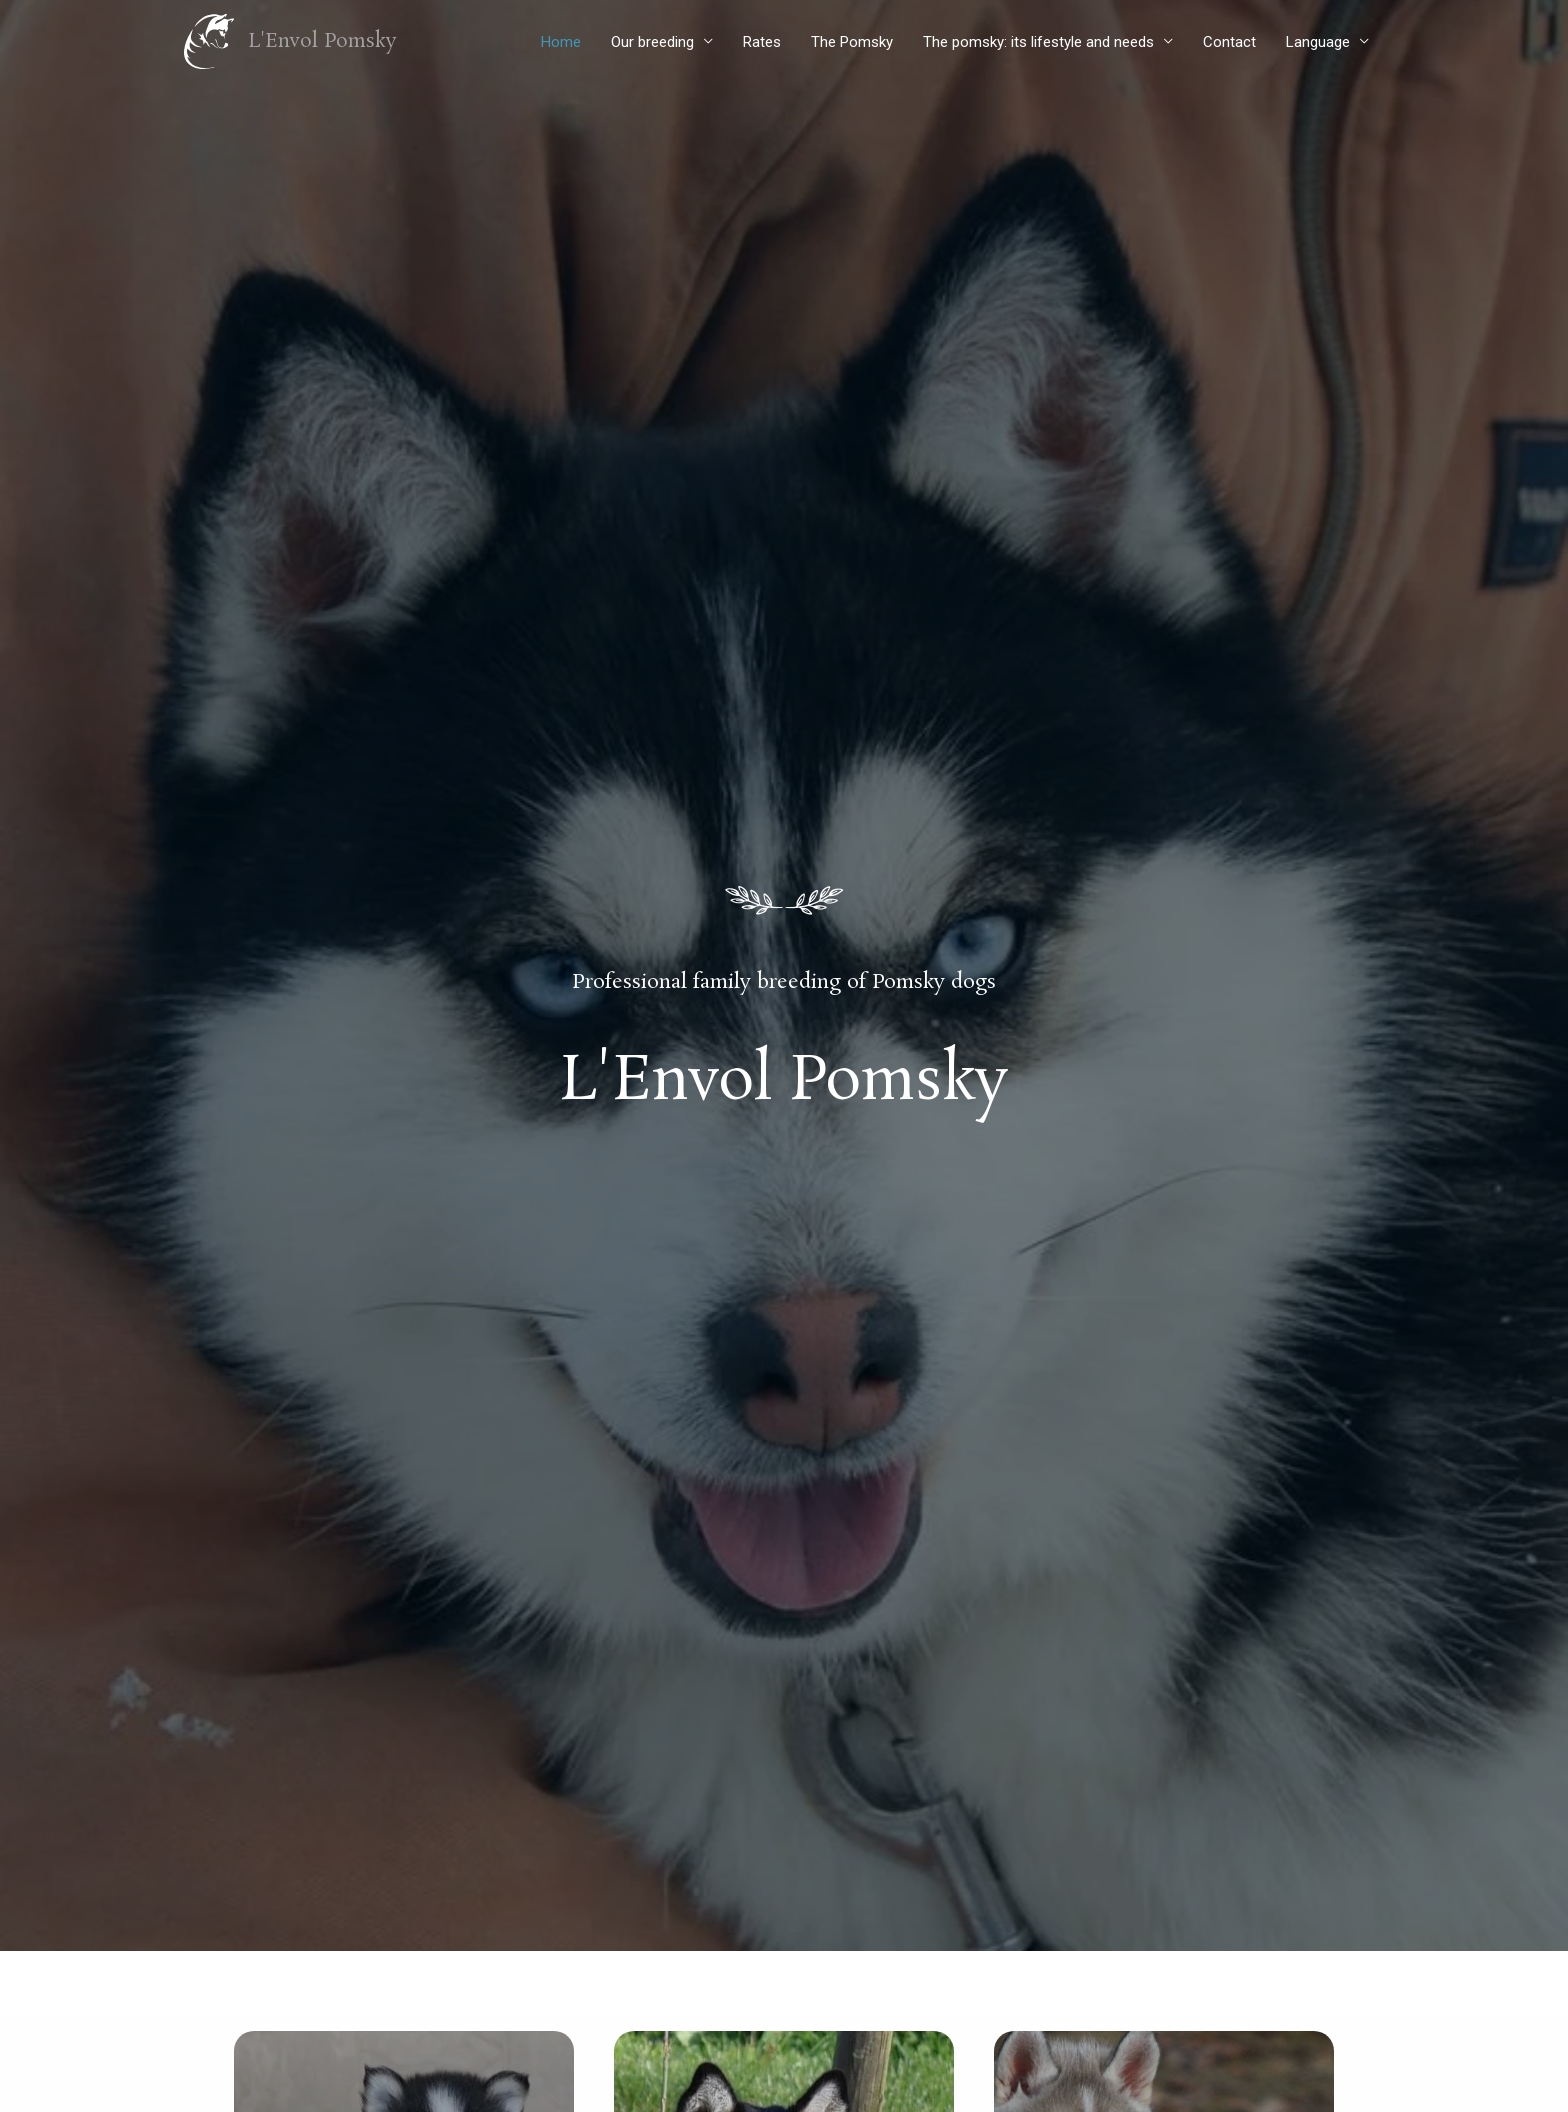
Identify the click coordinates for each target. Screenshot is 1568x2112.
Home (561, 42)
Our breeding (652, 42)
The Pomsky (852, 42)
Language (1318, 42)
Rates (762, 42)
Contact (1229, 42)
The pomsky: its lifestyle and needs (1038, 42)
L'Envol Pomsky (324, 42)
